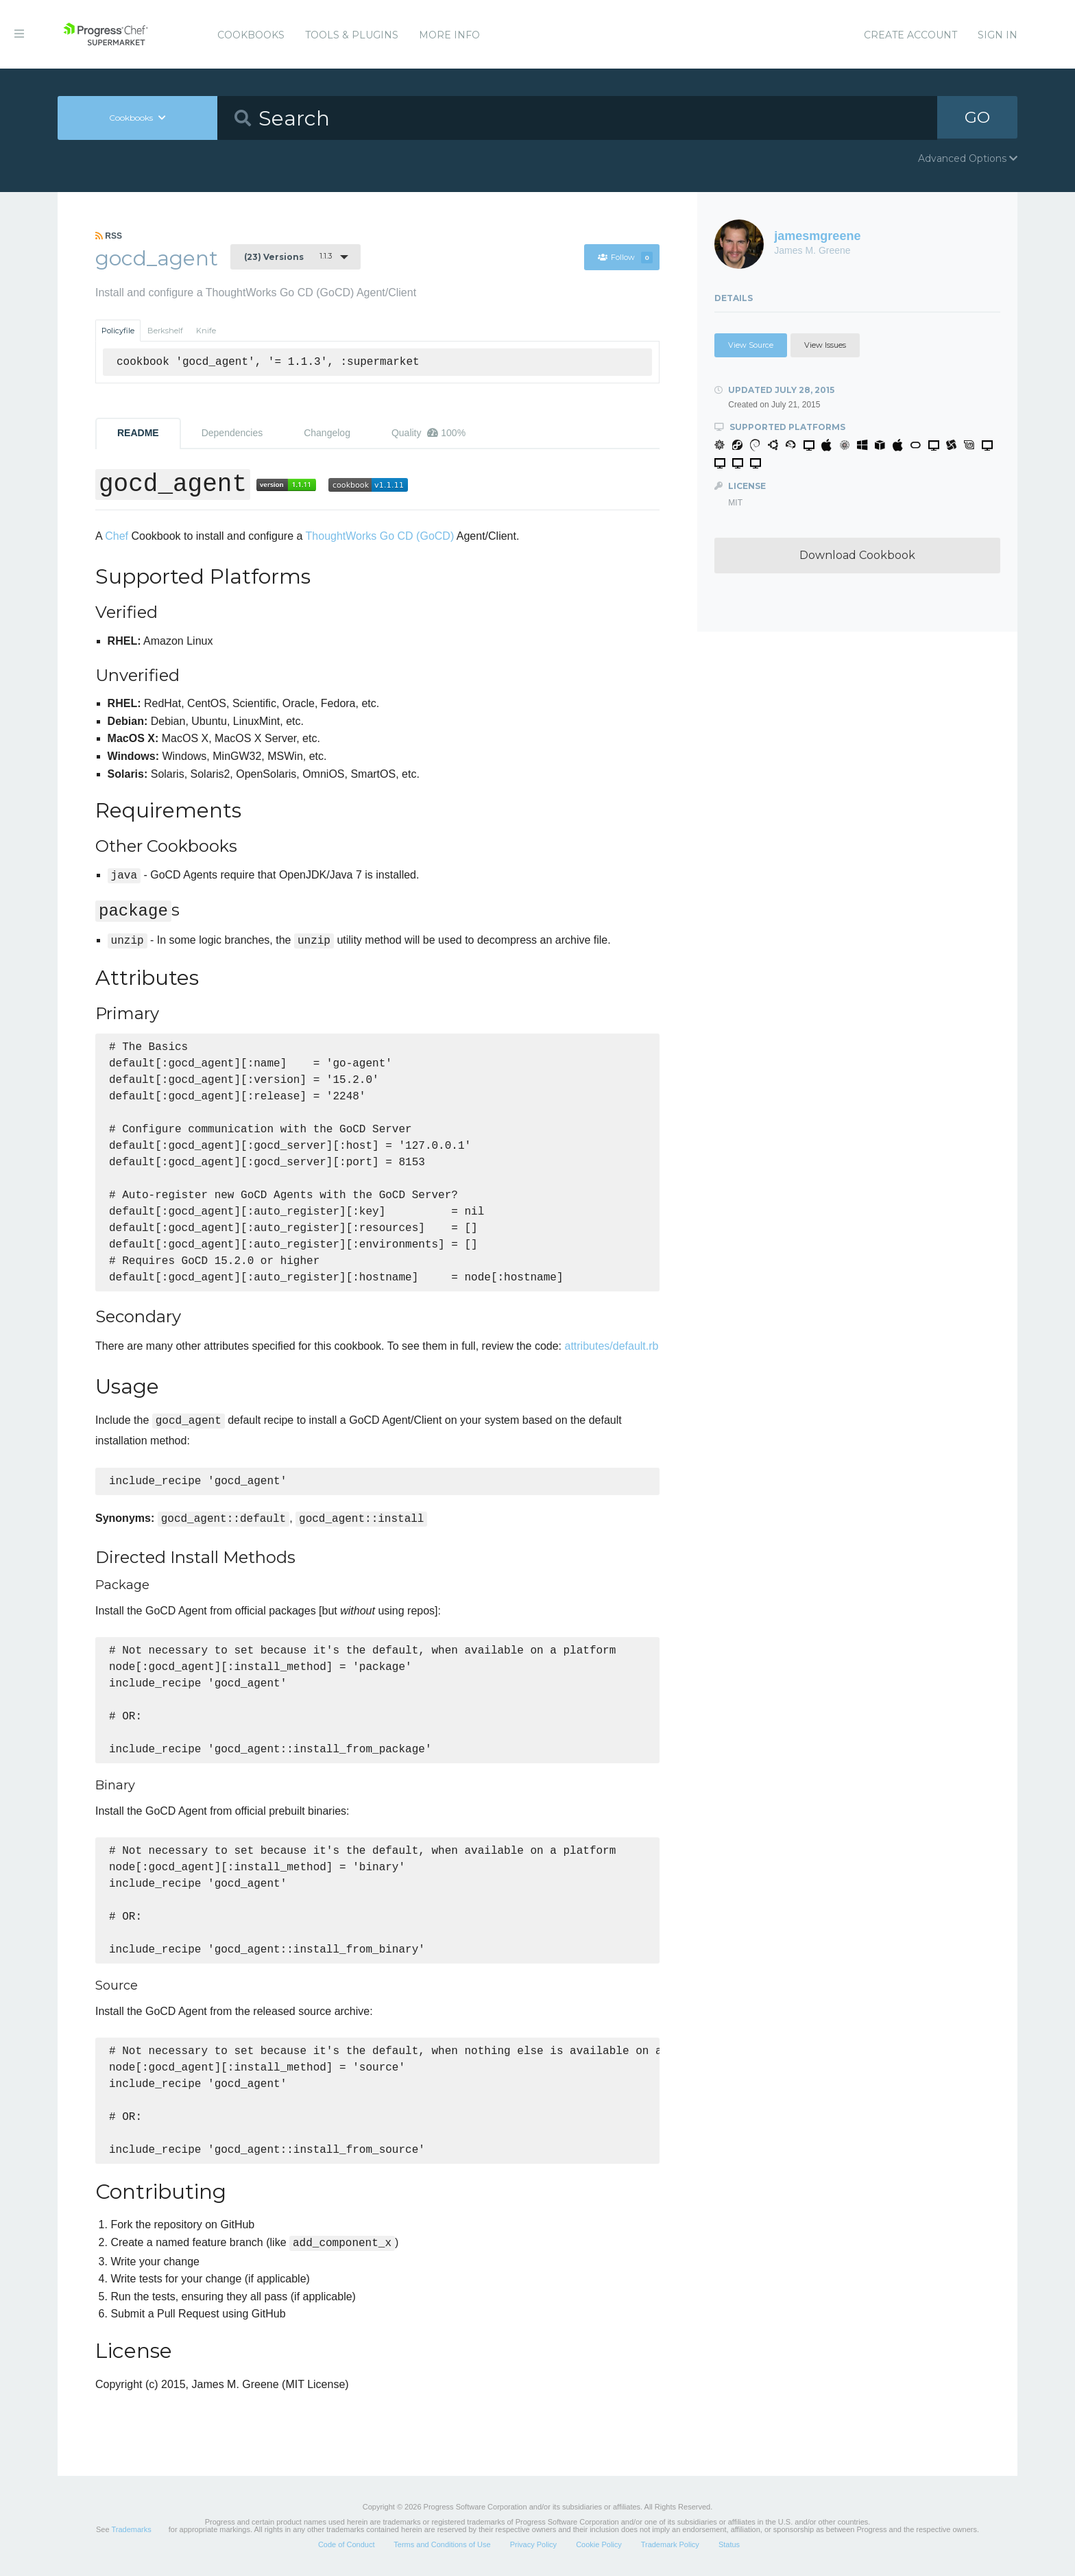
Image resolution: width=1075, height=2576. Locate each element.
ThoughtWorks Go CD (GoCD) (380, 536)
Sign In (997, 35)
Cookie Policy (599, 2544)
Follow (624, 257)
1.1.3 (288, 256)
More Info (449, 35)
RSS (108, 236)
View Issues (825, 345)
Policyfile (117, 330)
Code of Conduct (346, 2544)
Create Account (910, 35)
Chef (116, 536)
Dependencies (232, 432)
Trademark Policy (670, 2544)
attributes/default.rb (612, 1346)
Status (729, 2544)
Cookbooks (251, 35)
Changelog (327, 432)
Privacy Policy (533, 2544)
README (138, 432)
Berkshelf (165, 330)
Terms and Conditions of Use (442, 2544)
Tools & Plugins (351, 35)
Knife (206, 330)
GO (978, 118)
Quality (428, 432)
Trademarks (131, 2529)
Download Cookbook (857, 555)
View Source (750, 345)
